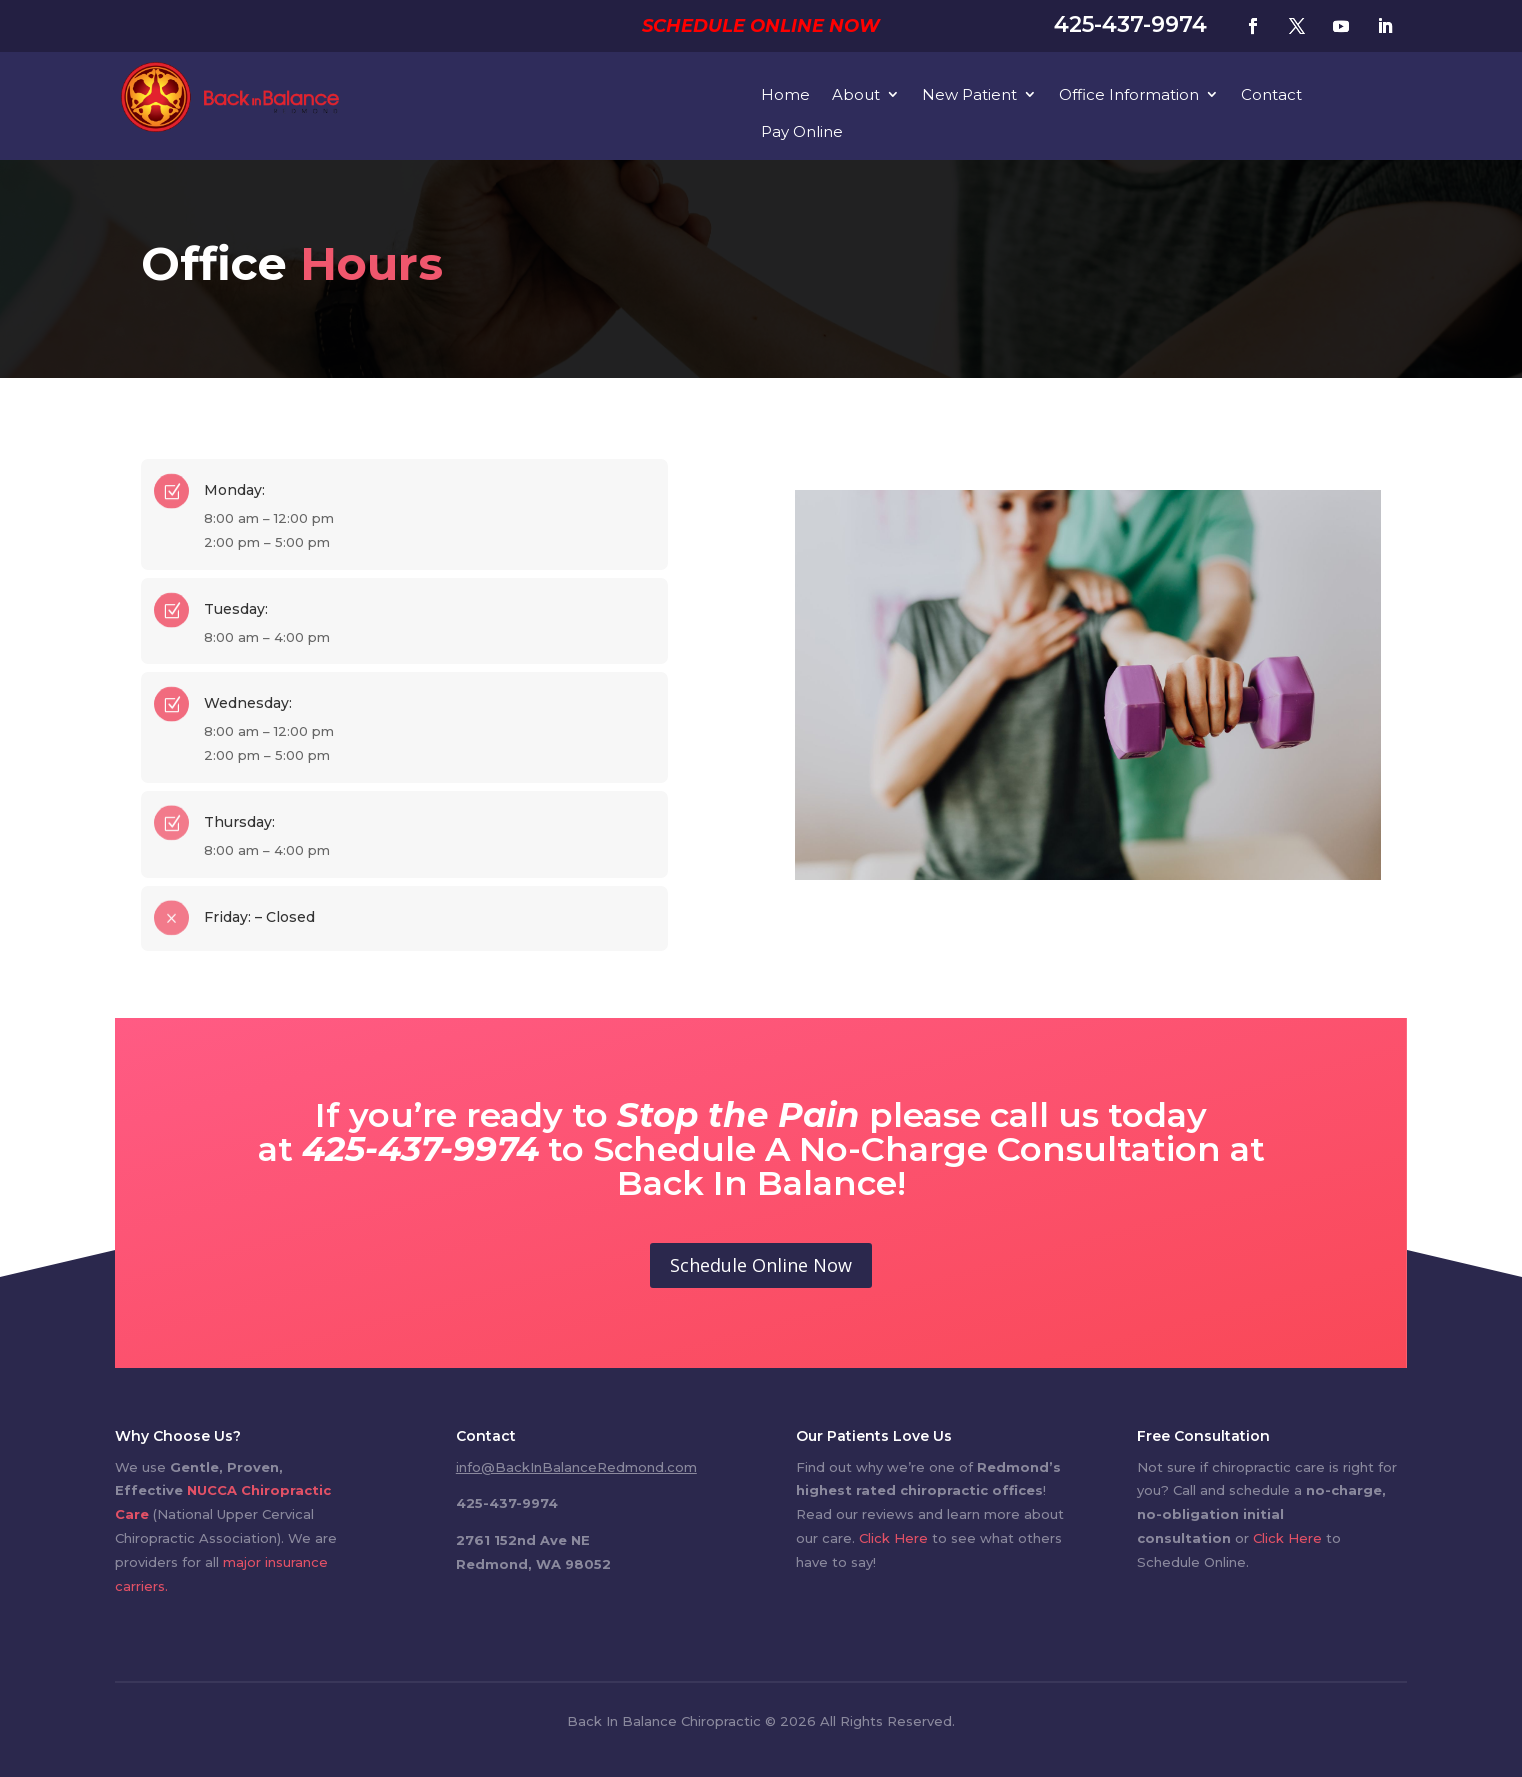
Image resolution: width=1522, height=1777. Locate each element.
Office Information (1129, 94)
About (856, 94)
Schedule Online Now (761, 26)
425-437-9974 (1130, 25)
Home (785, 94)
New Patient (969, 94)
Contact (1271, 94)
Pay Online (802, 131)
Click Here (893, 1538)
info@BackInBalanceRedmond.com (576, 1467)
